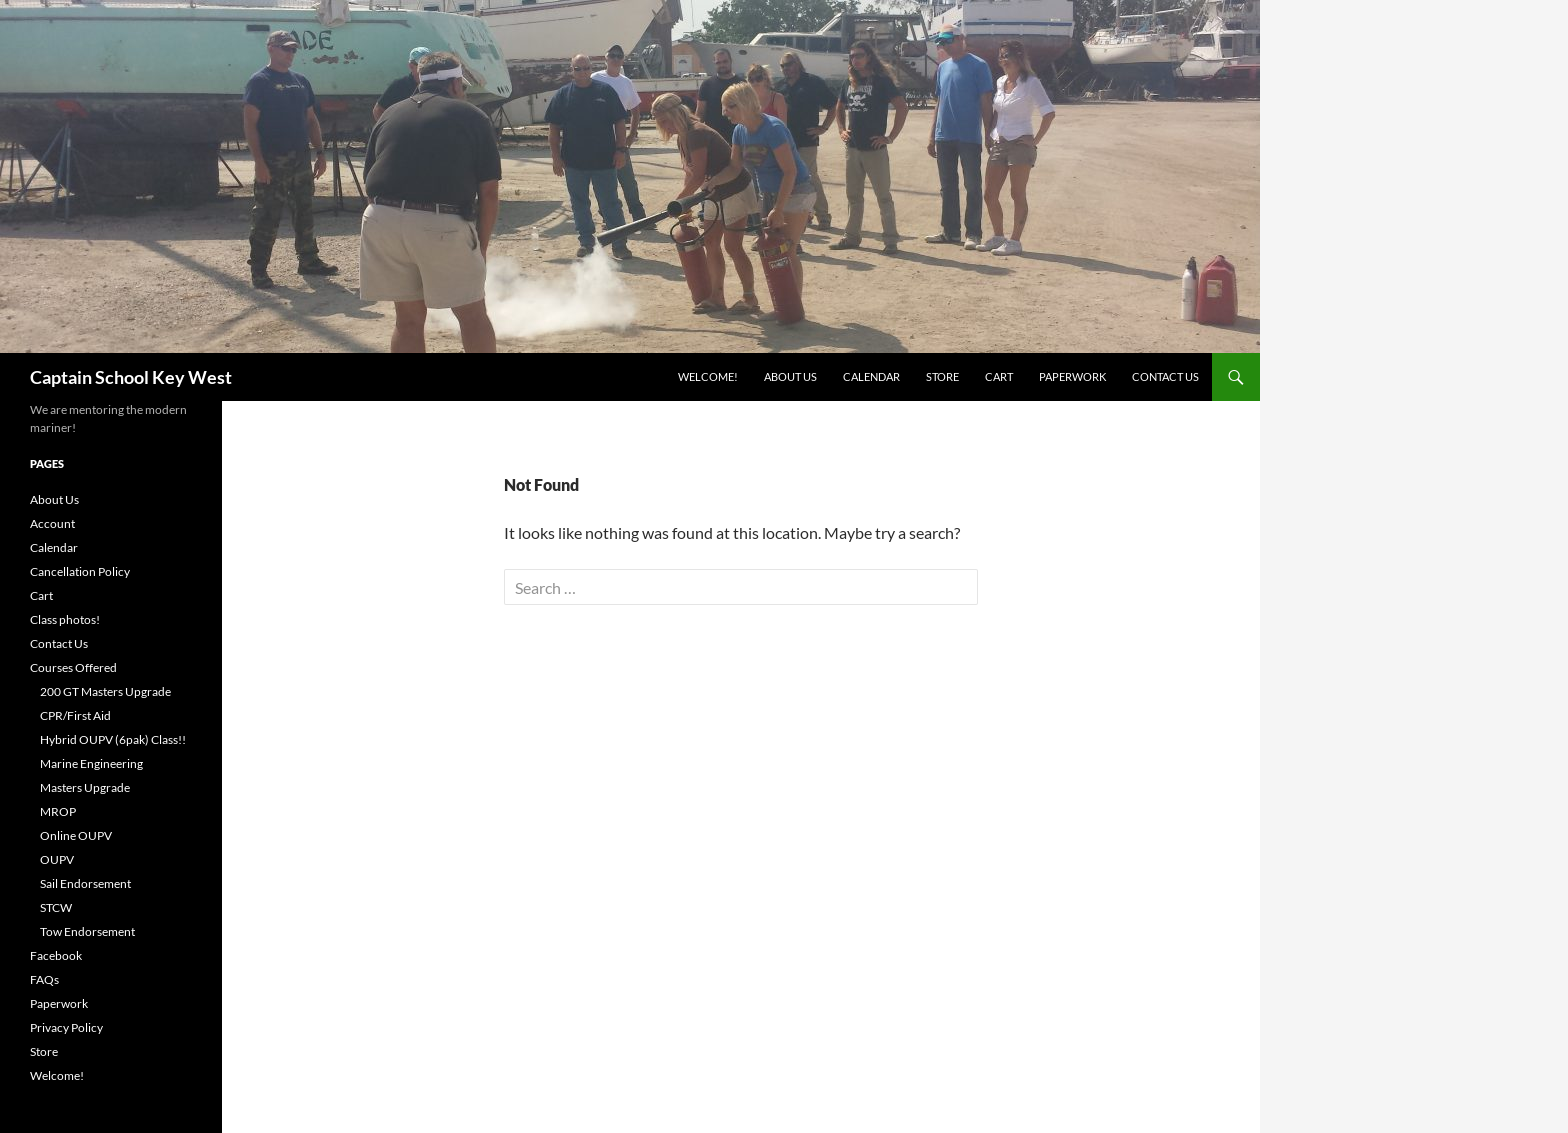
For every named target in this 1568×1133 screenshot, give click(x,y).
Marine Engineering (91, 763)
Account (52, 523)
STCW (56, 907)
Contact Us (1165, 376)
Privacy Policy (66, 1027)
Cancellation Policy (80, 571)
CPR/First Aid (75, 715)
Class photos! (65, 619)
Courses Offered (73, 667)
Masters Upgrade (85, 787)
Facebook (56, 955)
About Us (790, 376)
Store (942, 376)
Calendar (871, 376)
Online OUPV (76, 835)
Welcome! (708, 376)
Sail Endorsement (85, 883)
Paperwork (1072, 376)
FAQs (44, 979)
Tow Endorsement (87, 931)
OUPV (57, 859)
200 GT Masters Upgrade (105, 691)
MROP (58, 811)
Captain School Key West (131, 377)
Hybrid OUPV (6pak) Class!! (113, 739)
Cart (999, 376)
